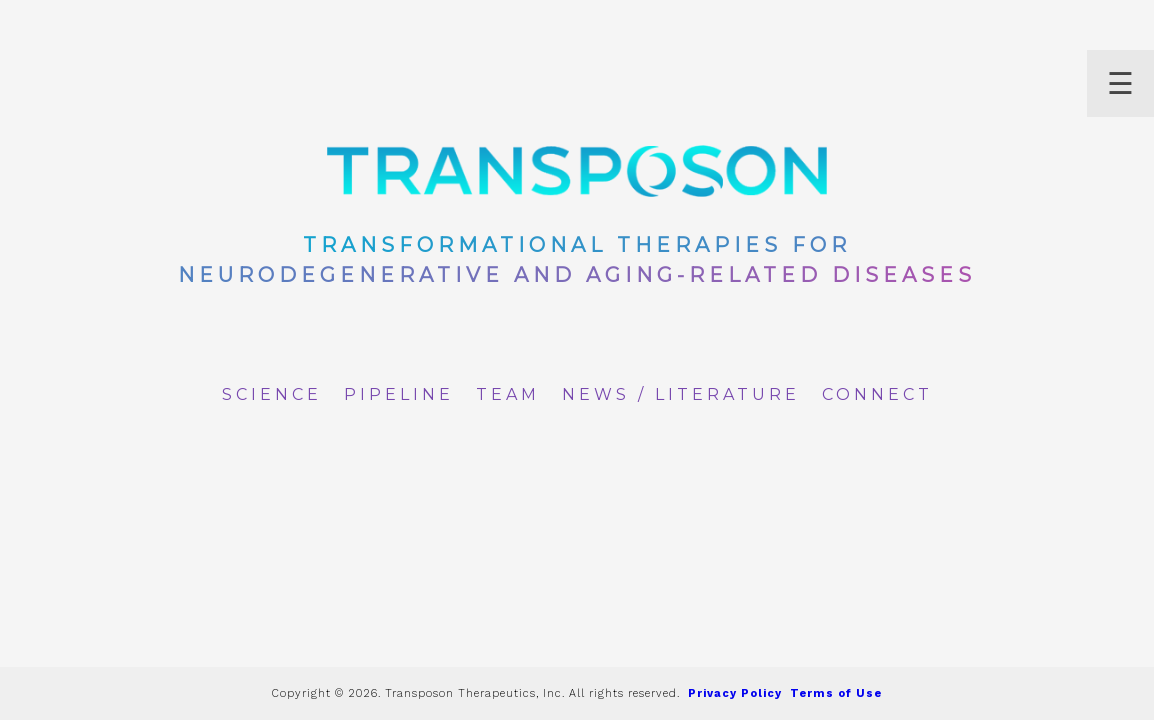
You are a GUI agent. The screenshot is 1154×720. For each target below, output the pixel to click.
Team (508, 394)
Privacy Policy (735, 693)
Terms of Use (836, 693)
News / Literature (681, 394)
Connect (877, 394)
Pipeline (399, 394)
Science (272, 394)
